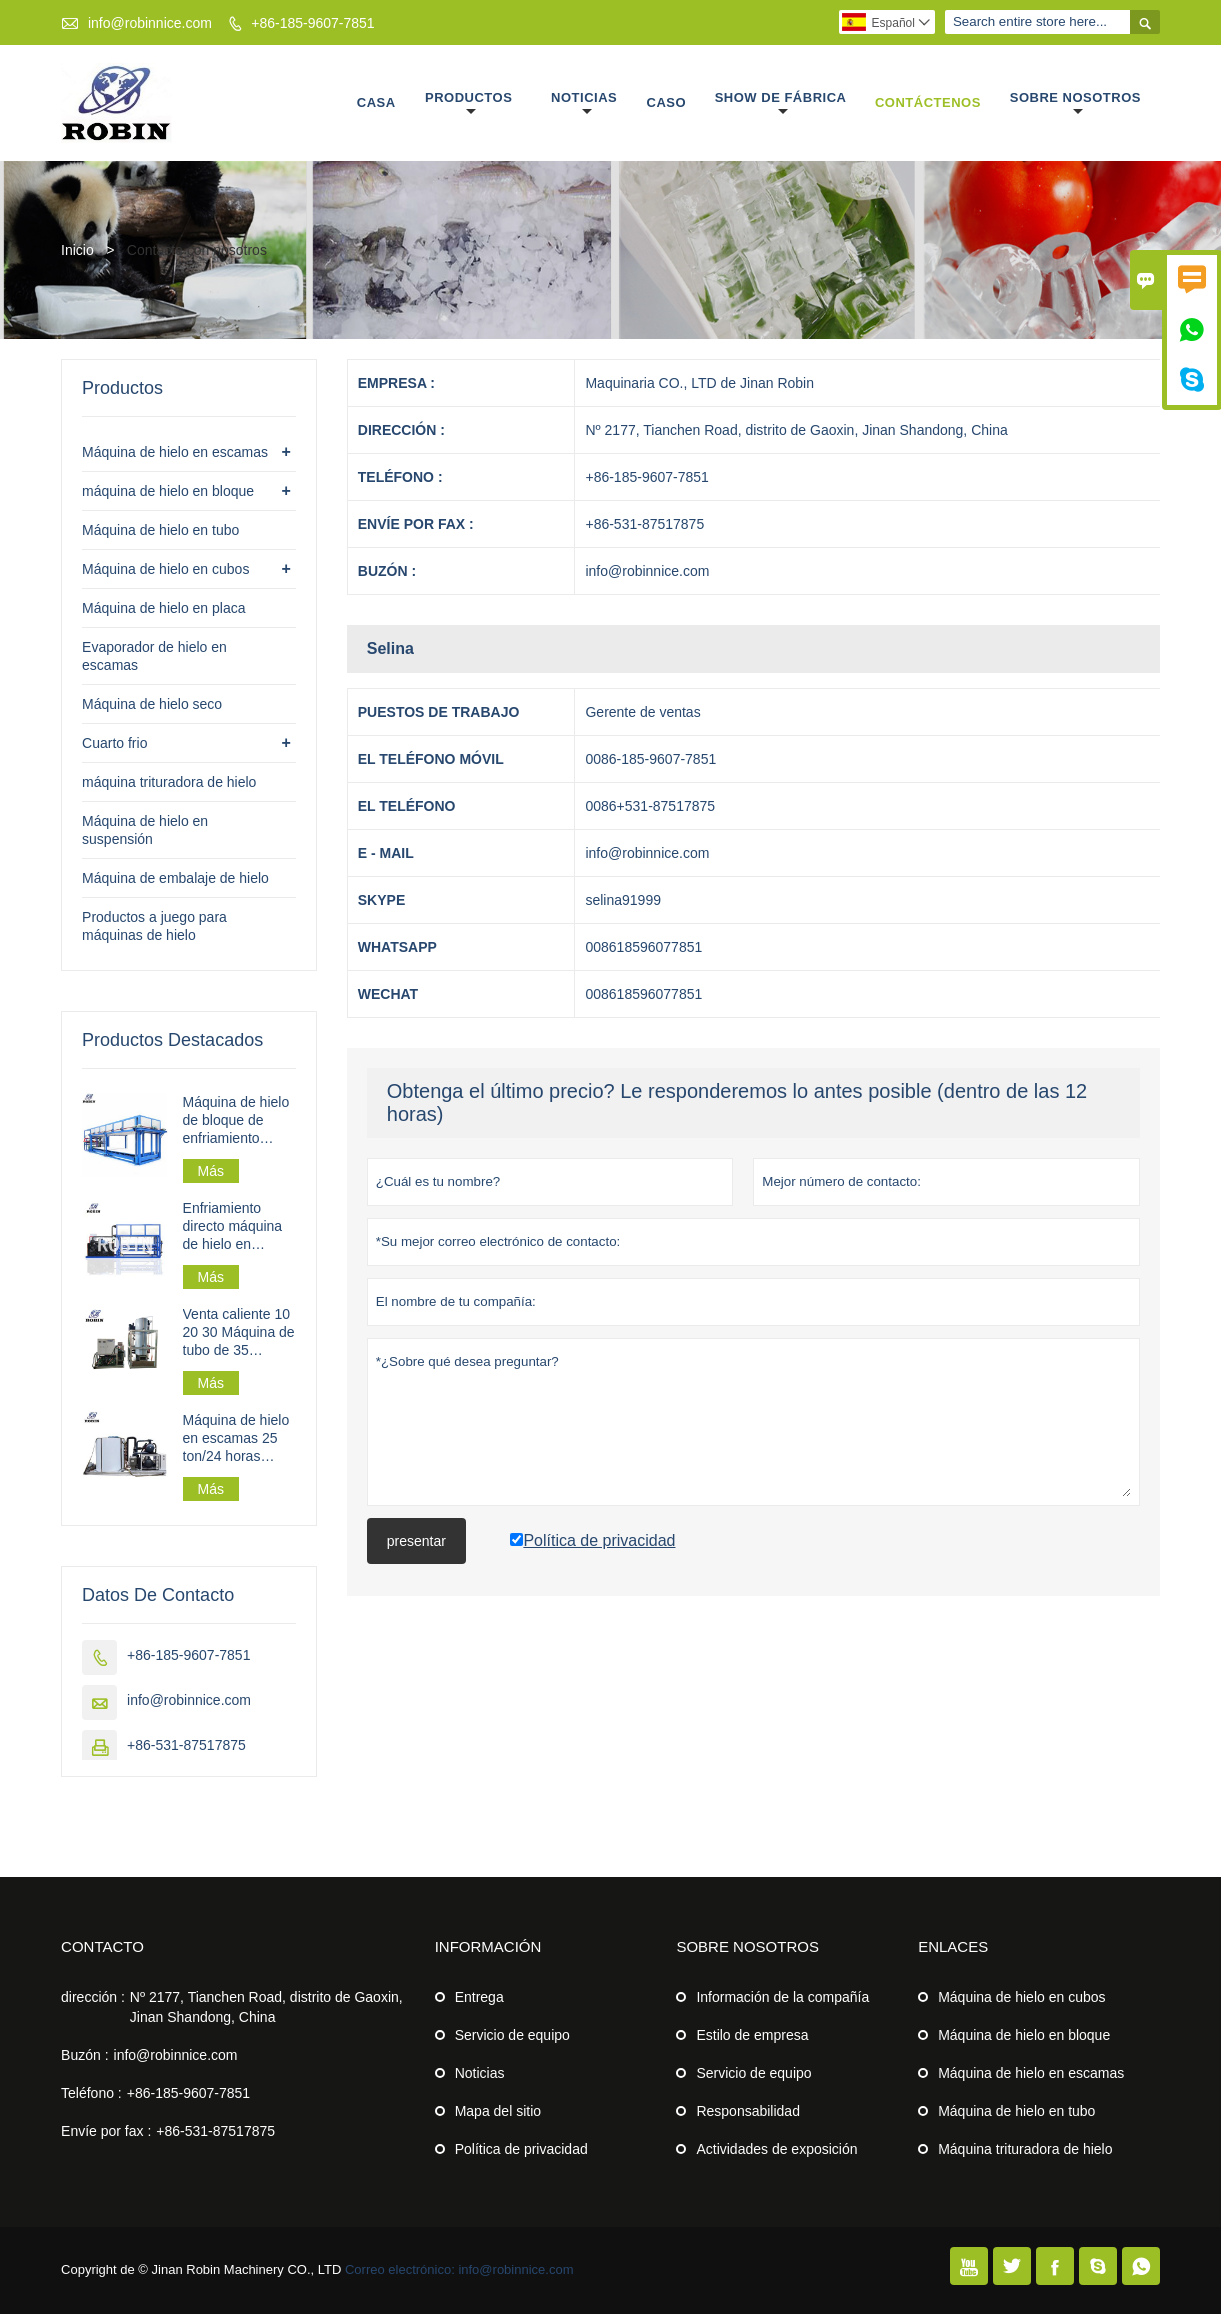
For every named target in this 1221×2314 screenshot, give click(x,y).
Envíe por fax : (106, 2131)
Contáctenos (928, 102)
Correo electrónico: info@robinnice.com (459, 2269)
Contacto (102, 1946)
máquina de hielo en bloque (168, 491)
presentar (416, 1541)
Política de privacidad (521, 2149)
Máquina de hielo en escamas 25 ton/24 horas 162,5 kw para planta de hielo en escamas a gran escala (238, 1438)
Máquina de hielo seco (152, 704)
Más (211, 1171)
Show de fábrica (781, 104)
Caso (667, 102)
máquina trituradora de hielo (169, 782)
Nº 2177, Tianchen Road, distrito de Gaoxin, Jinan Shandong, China (266, 2007)
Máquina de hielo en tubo (160, 530)
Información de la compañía (782, 1997)
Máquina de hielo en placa (163, 608)
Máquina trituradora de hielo (1025, 2149)
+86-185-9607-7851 (312, 23)
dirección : (93, 1997)
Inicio (77, 250)
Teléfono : (91, 2093)
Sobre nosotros (1075, 104)
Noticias (584, 104)
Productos (468, 104)
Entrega (479, 1997)
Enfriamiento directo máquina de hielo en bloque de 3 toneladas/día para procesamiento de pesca (238, 1226)
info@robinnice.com (150, 23)
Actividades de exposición (776, 2149)
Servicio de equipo (512, 2035)
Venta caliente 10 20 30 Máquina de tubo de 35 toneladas (239, 1332)
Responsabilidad (748, 2111)
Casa (376, 102)
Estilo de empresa (752, 2035)
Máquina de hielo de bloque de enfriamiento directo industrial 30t (236, 1120)
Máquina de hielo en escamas (175, 452)
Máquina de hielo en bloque (1024, 2035)
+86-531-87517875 (186, 1745)
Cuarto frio (114, 743)
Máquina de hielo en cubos (165, 569)
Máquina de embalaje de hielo (175, 878)
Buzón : (84, 2055)
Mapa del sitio (498, 2111)
